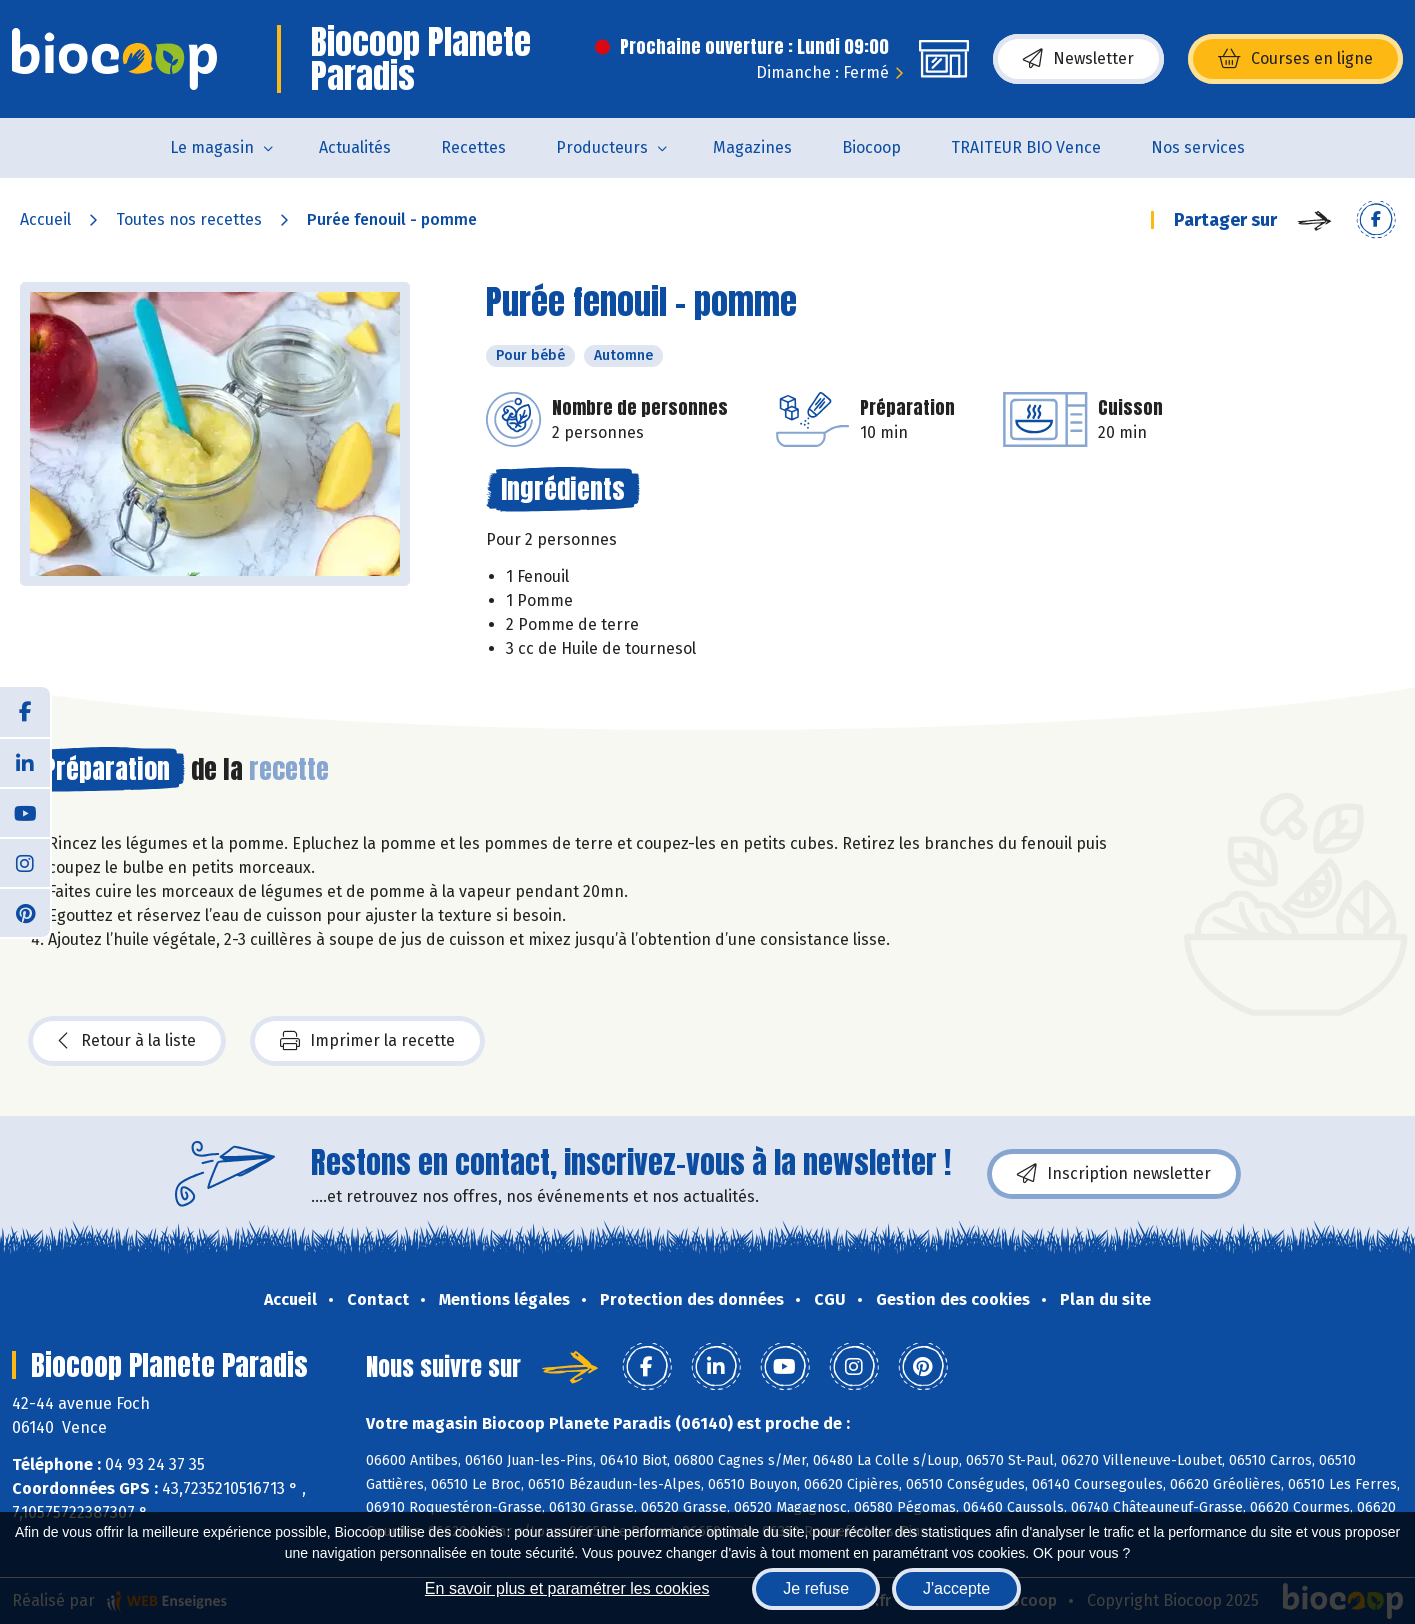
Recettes (473, 147)
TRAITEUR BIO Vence (1026, 147)
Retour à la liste (127, 1041)
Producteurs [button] (602, 147)
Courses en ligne (1295, 59)
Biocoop (871, 147)
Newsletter (1078, 59)
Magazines (752, 147)
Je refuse (816, 1588)
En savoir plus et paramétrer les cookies (567, 1588)
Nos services (1198, 147)
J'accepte (956, 1588)
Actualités (355, 147)
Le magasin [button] (212, 147)
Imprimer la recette (367, 1041)
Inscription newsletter (1114, 1174)
